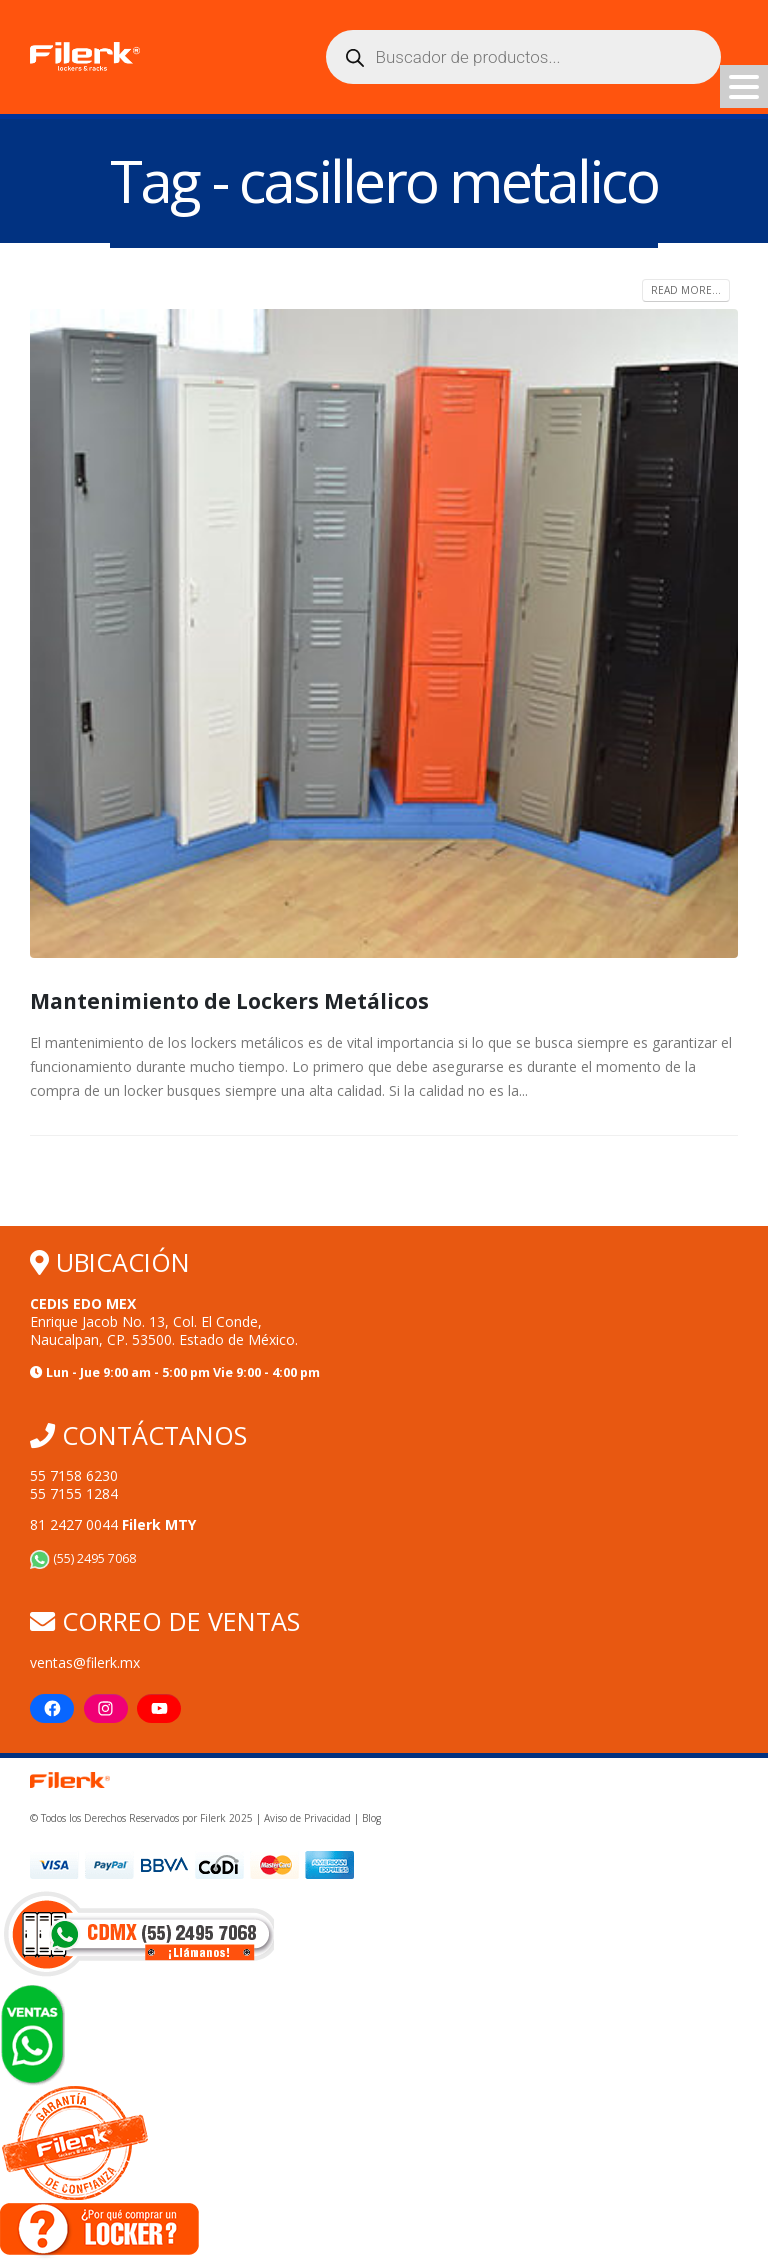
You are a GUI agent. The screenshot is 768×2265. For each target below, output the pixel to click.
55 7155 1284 (74, 1493)
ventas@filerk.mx (85, 1662)
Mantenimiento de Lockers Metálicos (231, 1001)
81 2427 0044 (113, 1524)
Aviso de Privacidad (307, 1820)
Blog (371, 1820)
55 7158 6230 (74, 1475)
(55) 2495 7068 (83, 1558)
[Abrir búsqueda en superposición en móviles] (523, 57)
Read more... (686, 290)
